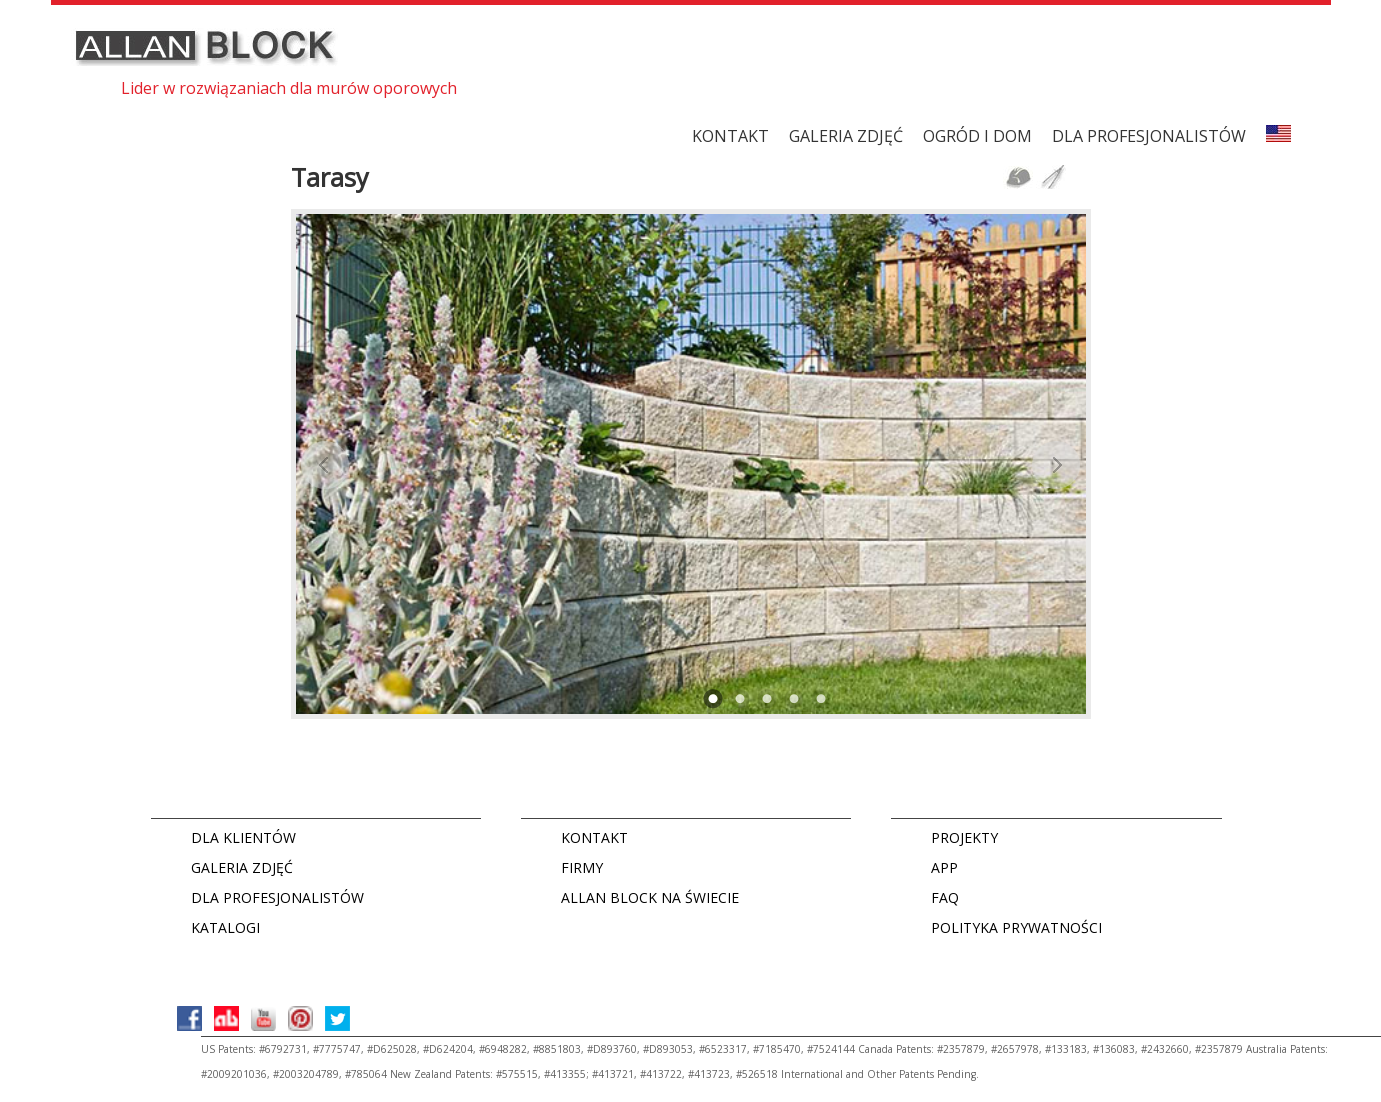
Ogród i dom (977, 136)
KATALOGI (225, 927)
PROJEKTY (964, 837)
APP (944, 867)
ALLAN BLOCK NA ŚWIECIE (650, 897)
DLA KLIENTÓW (243, 837)
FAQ (945, 897)
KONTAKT (730, 136)
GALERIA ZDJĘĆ (846, 136)
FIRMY (582, 867)
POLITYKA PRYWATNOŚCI (1016, 927)
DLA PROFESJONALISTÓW (1149, 136)
